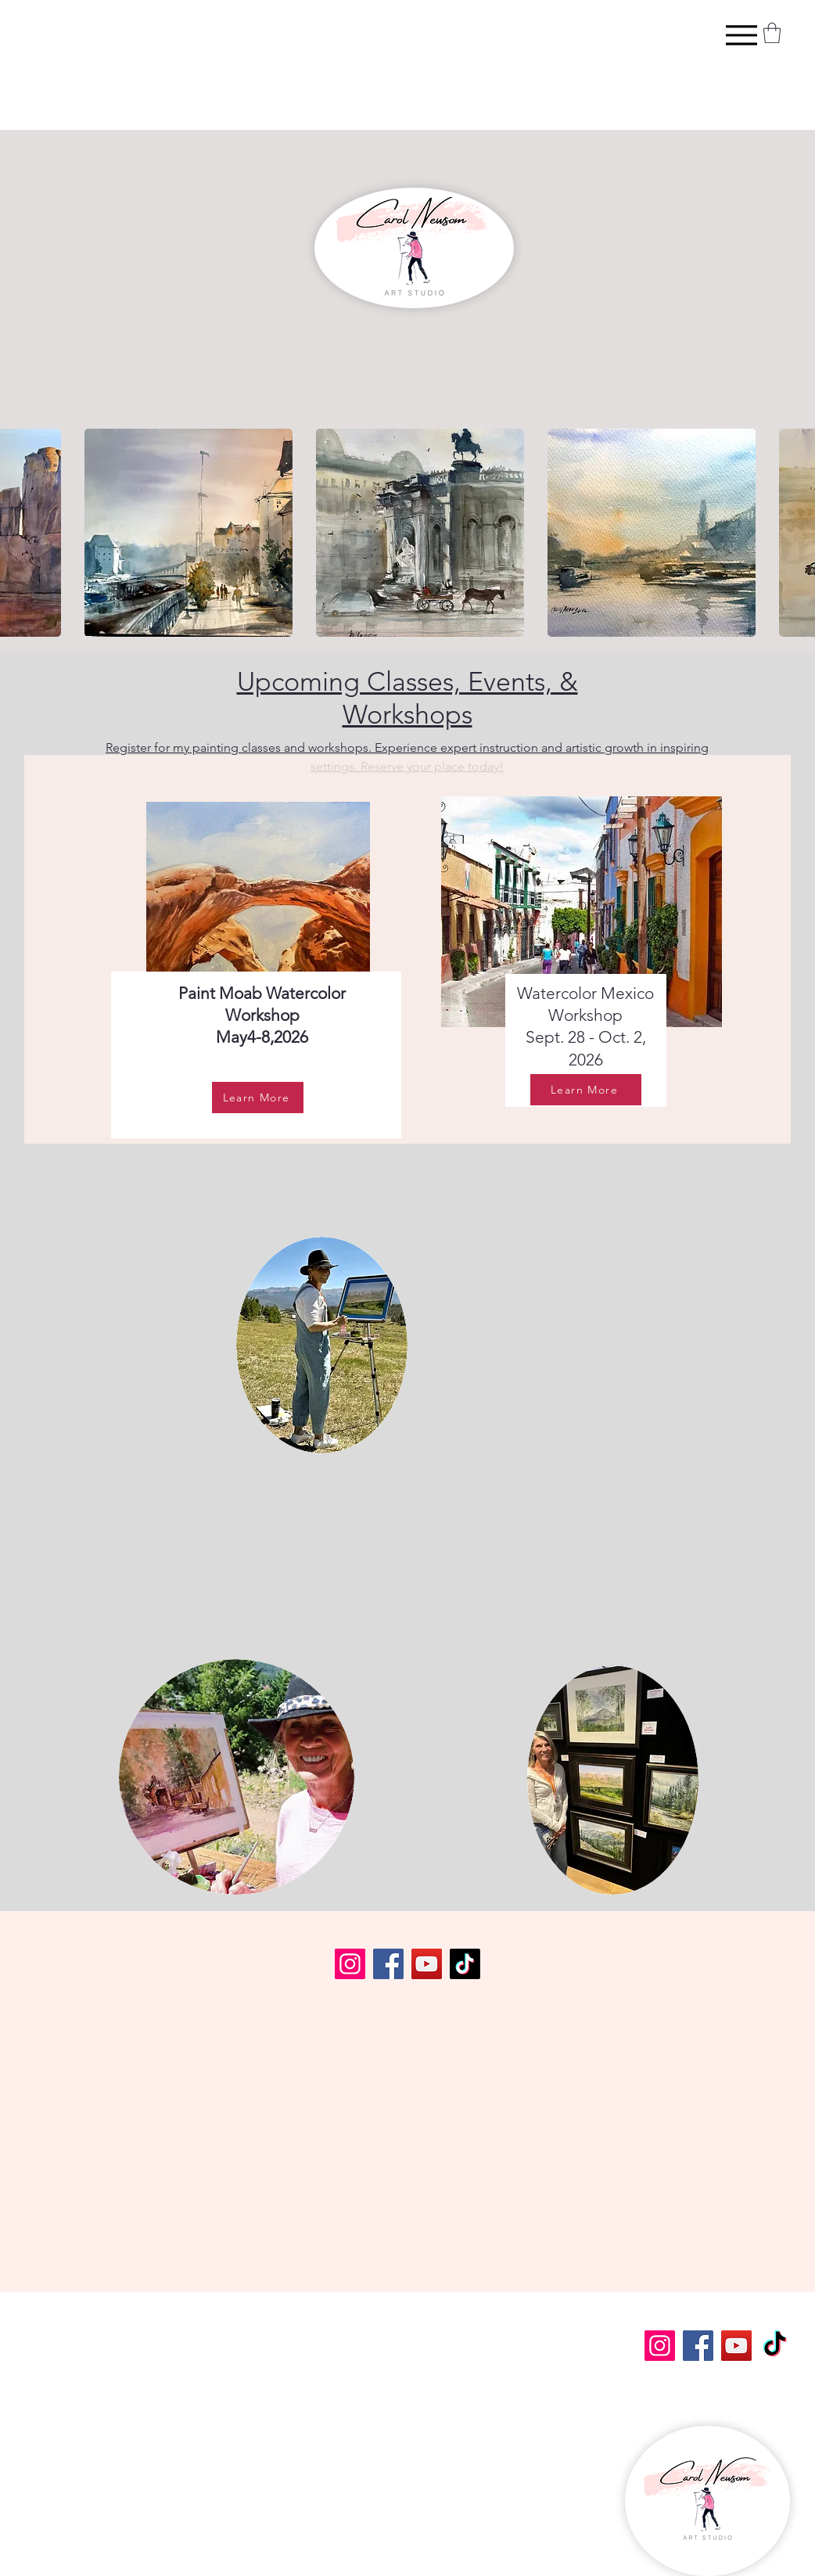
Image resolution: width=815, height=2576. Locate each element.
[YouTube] (426, 1964)
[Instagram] (350, 1964)
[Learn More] (257, 1097)
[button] (772, 33)
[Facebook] (388, 1964)
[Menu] (741, 35)
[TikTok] (465, 1964)
